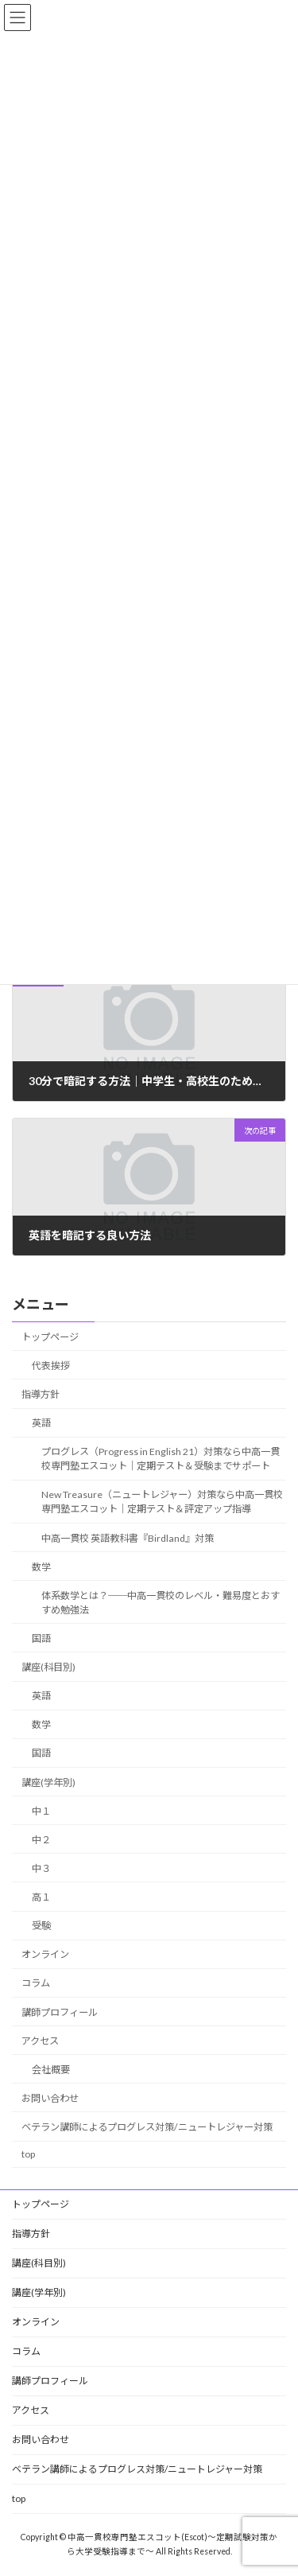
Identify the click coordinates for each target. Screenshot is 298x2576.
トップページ (50, 1336)
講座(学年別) (48, 1782)
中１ (41, 1810)
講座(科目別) (48, 1667)
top (28, 2154)
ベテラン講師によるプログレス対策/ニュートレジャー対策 (147, 2127)
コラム (35, 1983)
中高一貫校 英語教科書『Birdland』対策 (127, 1537)
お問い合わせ (50, 2097)
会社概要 (51, 2069)
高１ (41, 1897)
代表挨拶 (51, 1365)
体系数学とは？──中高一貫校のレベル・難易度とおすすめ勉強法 (160, 1602)
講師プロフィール (59, 2012)
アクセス (40, 2040)
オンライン (45, 1954)
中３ (41, 1868)
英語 (41, 1423)
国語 (41, 1638)
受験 (41, 1926)
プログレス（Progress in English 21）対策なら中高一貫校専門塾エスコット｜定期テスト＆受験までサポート (160, 1459)
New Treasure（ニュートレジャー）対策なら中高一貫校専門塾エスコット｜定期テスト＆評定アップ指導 (162, 1501)
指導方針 (40, 1394)
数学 (41, 1566)
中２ (41, 1839)
